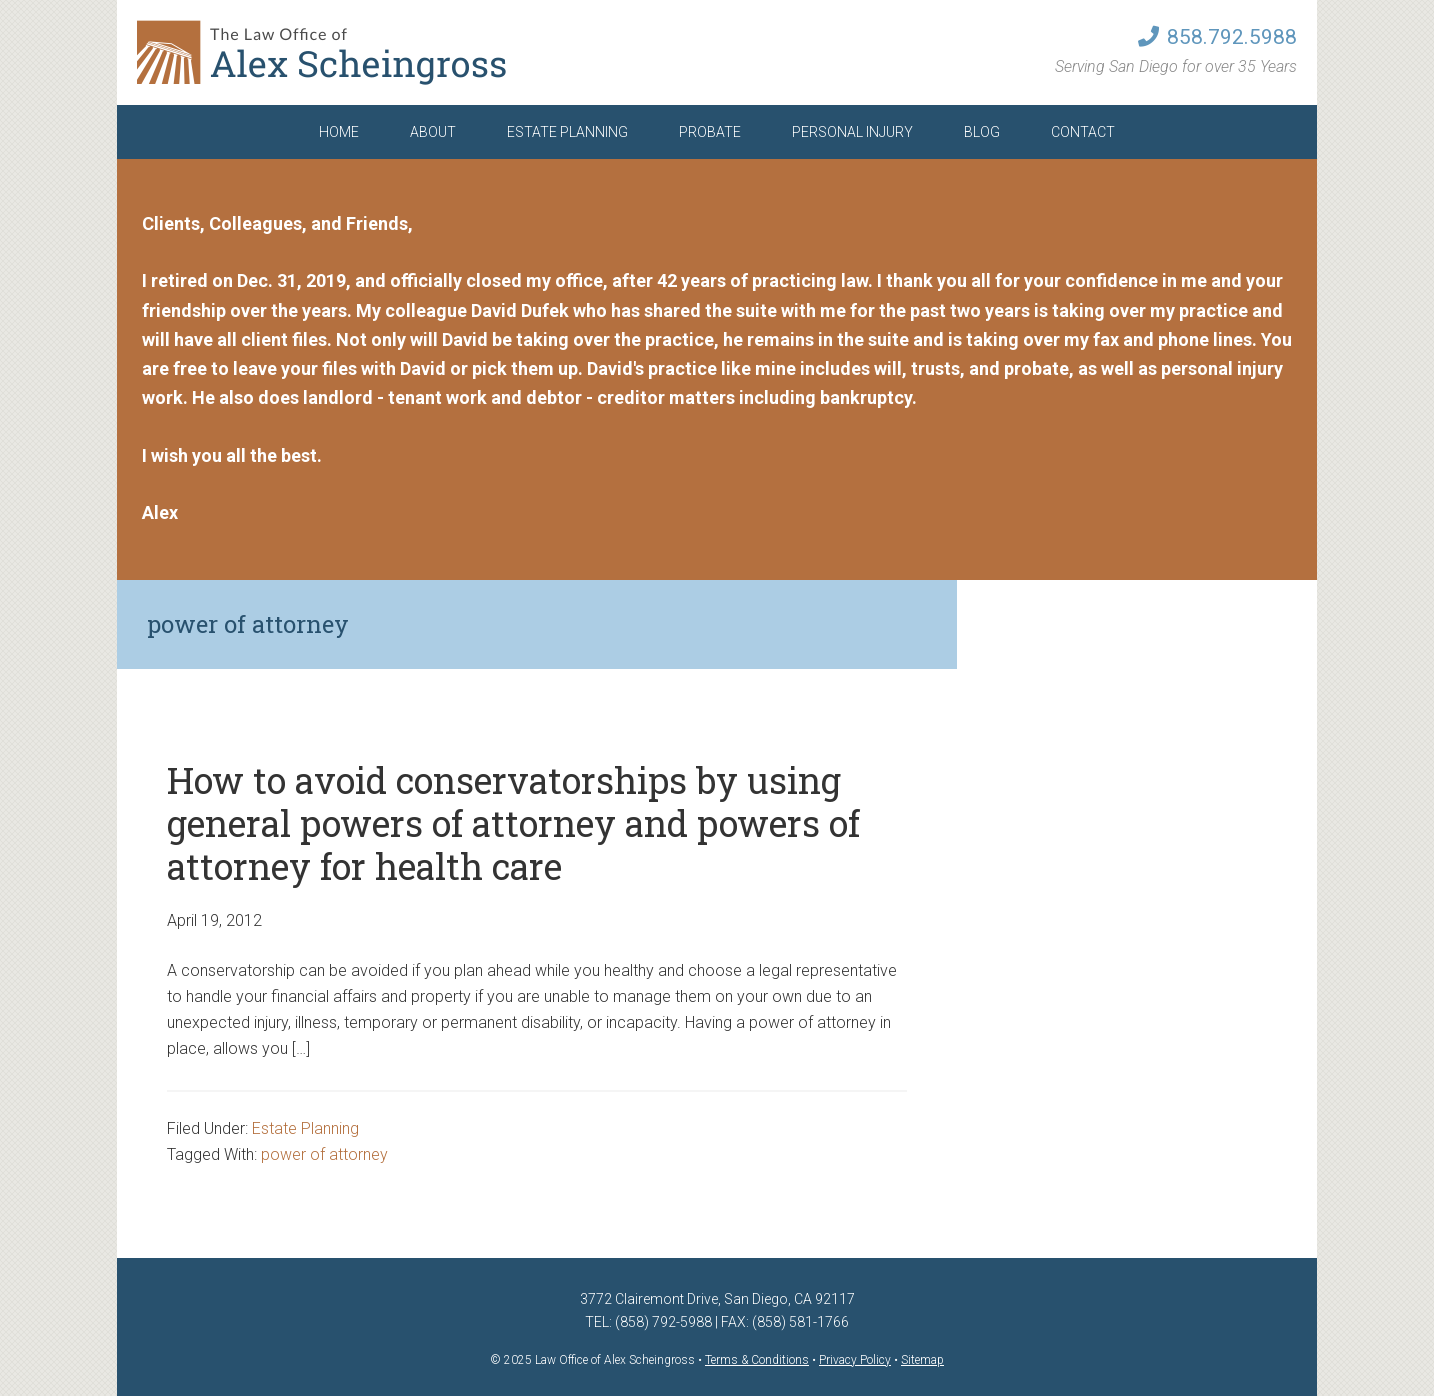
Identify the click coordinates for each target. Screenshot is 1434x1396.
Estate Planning (305, 1128)
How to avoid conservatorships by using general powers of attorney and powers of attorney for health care (513, 823)
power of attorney (324, 1154)
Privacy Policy (855, 1360)
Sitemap (922, 1360)
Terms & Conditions (757, 1360)
